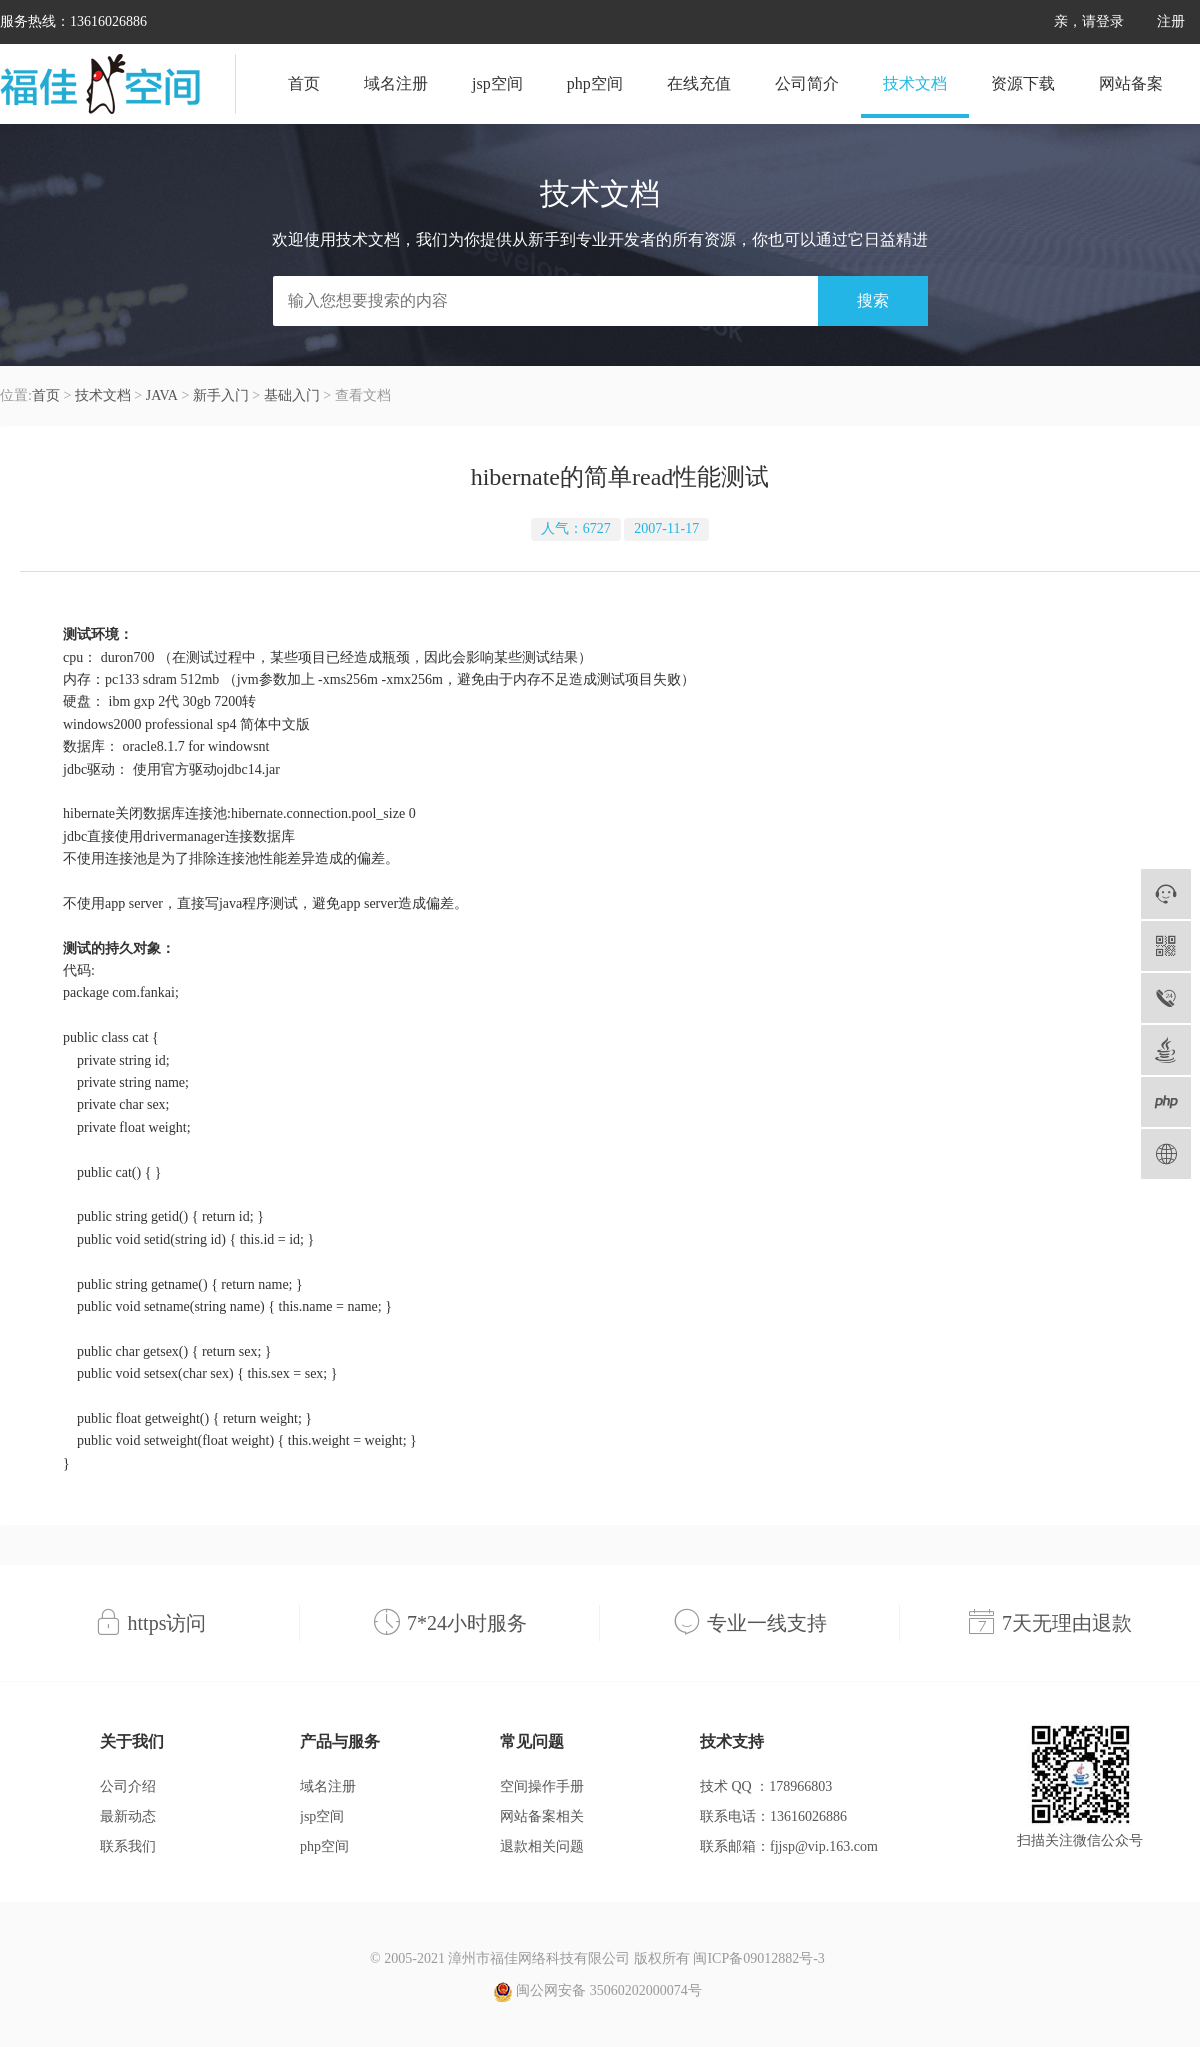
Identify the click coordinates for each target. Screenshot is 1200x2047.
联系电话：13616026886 (773, 1816)
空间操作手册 (542, 1786)
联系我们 (128, 1846)
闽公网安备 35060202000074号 (597, 1992)
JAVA (162, 395)
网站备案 (1131, 83)
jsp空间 (497, 83)
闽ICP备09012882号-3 (758, 1958)
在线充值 (699, 83)
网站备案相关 (542, 1816)
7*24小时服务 (467, 1623)
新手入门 (221, 395)
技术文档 (915, 83)
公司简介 (807, 83)
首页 (304, 83)
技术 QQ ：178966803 (766, 1786)
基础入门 (292, 395)
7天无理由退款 (1067, 1623)
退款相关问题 (542, 1846)
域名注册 (396, 83)
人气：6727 (576, 528)
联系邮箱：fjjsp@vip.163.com (789, 1846)
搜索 (873, 300)
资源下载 (1023, 83)
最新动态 (128, 1816)
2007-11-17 (666, 528)
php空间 (595, 83)
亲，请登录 (1089, 21)
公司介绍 (128, 1786)
